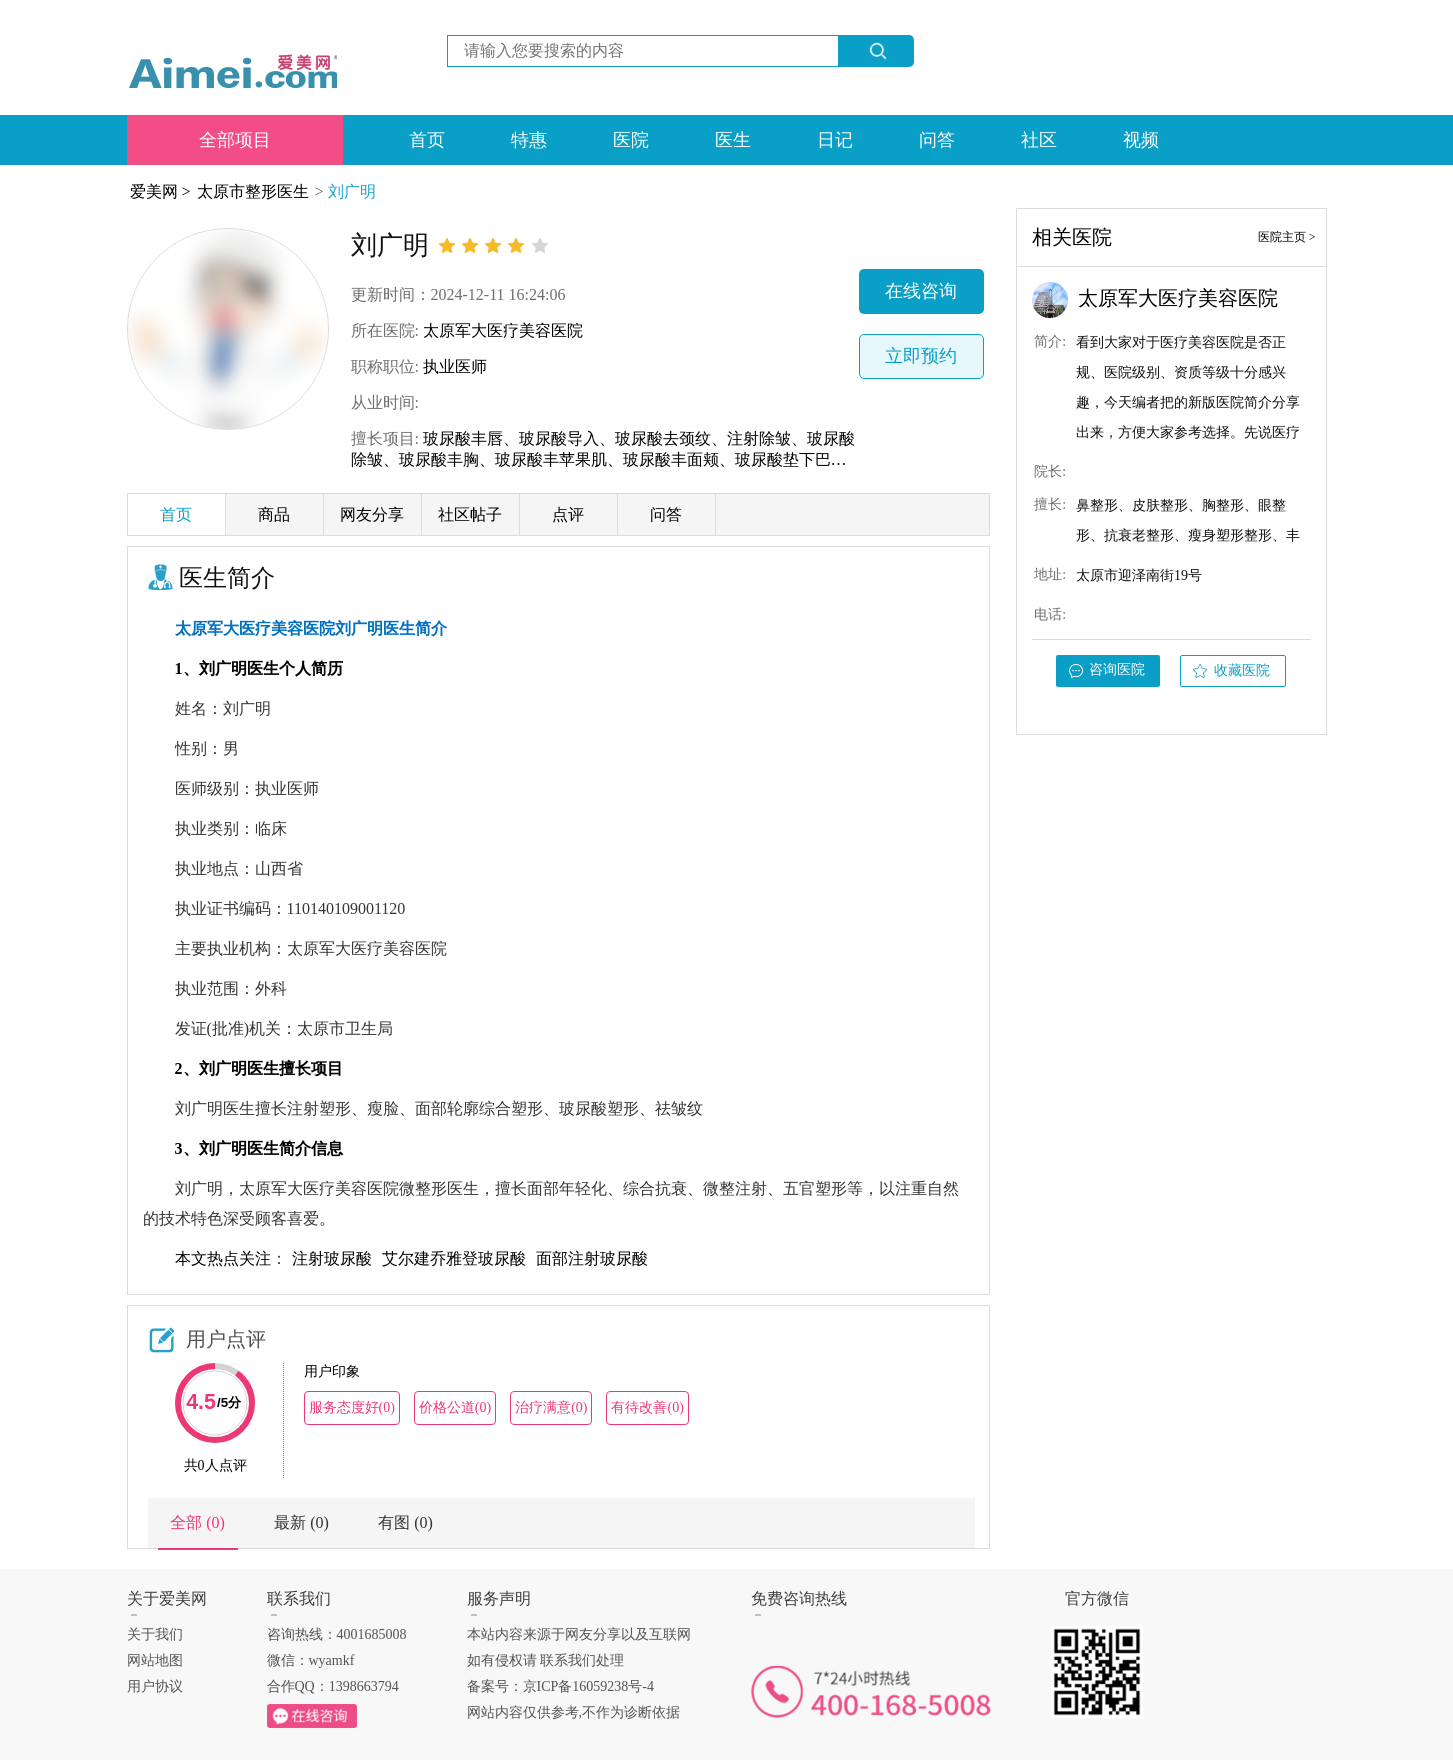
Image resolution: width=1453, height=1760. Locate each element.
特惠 (529, 140)
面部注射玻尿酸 (592, 1258)
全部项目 (235, 140)
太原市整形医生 (253, 191)
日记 (835, 140)
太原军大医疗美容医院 (503, 330)
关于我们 (155, 1634)
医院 (631, 140)
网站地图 (155, 1660)
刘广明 (352, 191)
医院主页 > (1287, 237)
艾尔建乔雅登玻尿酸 (454, 1258)
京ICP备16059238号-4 (588, 1686)
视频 (1141, 140)
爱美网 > (160, 191)
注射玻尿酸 (332, 1258)
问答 (937, 140)
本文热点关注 (223, 1258)
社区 (1039, 140)
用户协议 (155, 1686)
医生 (733, 140)
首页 (427, 140)
